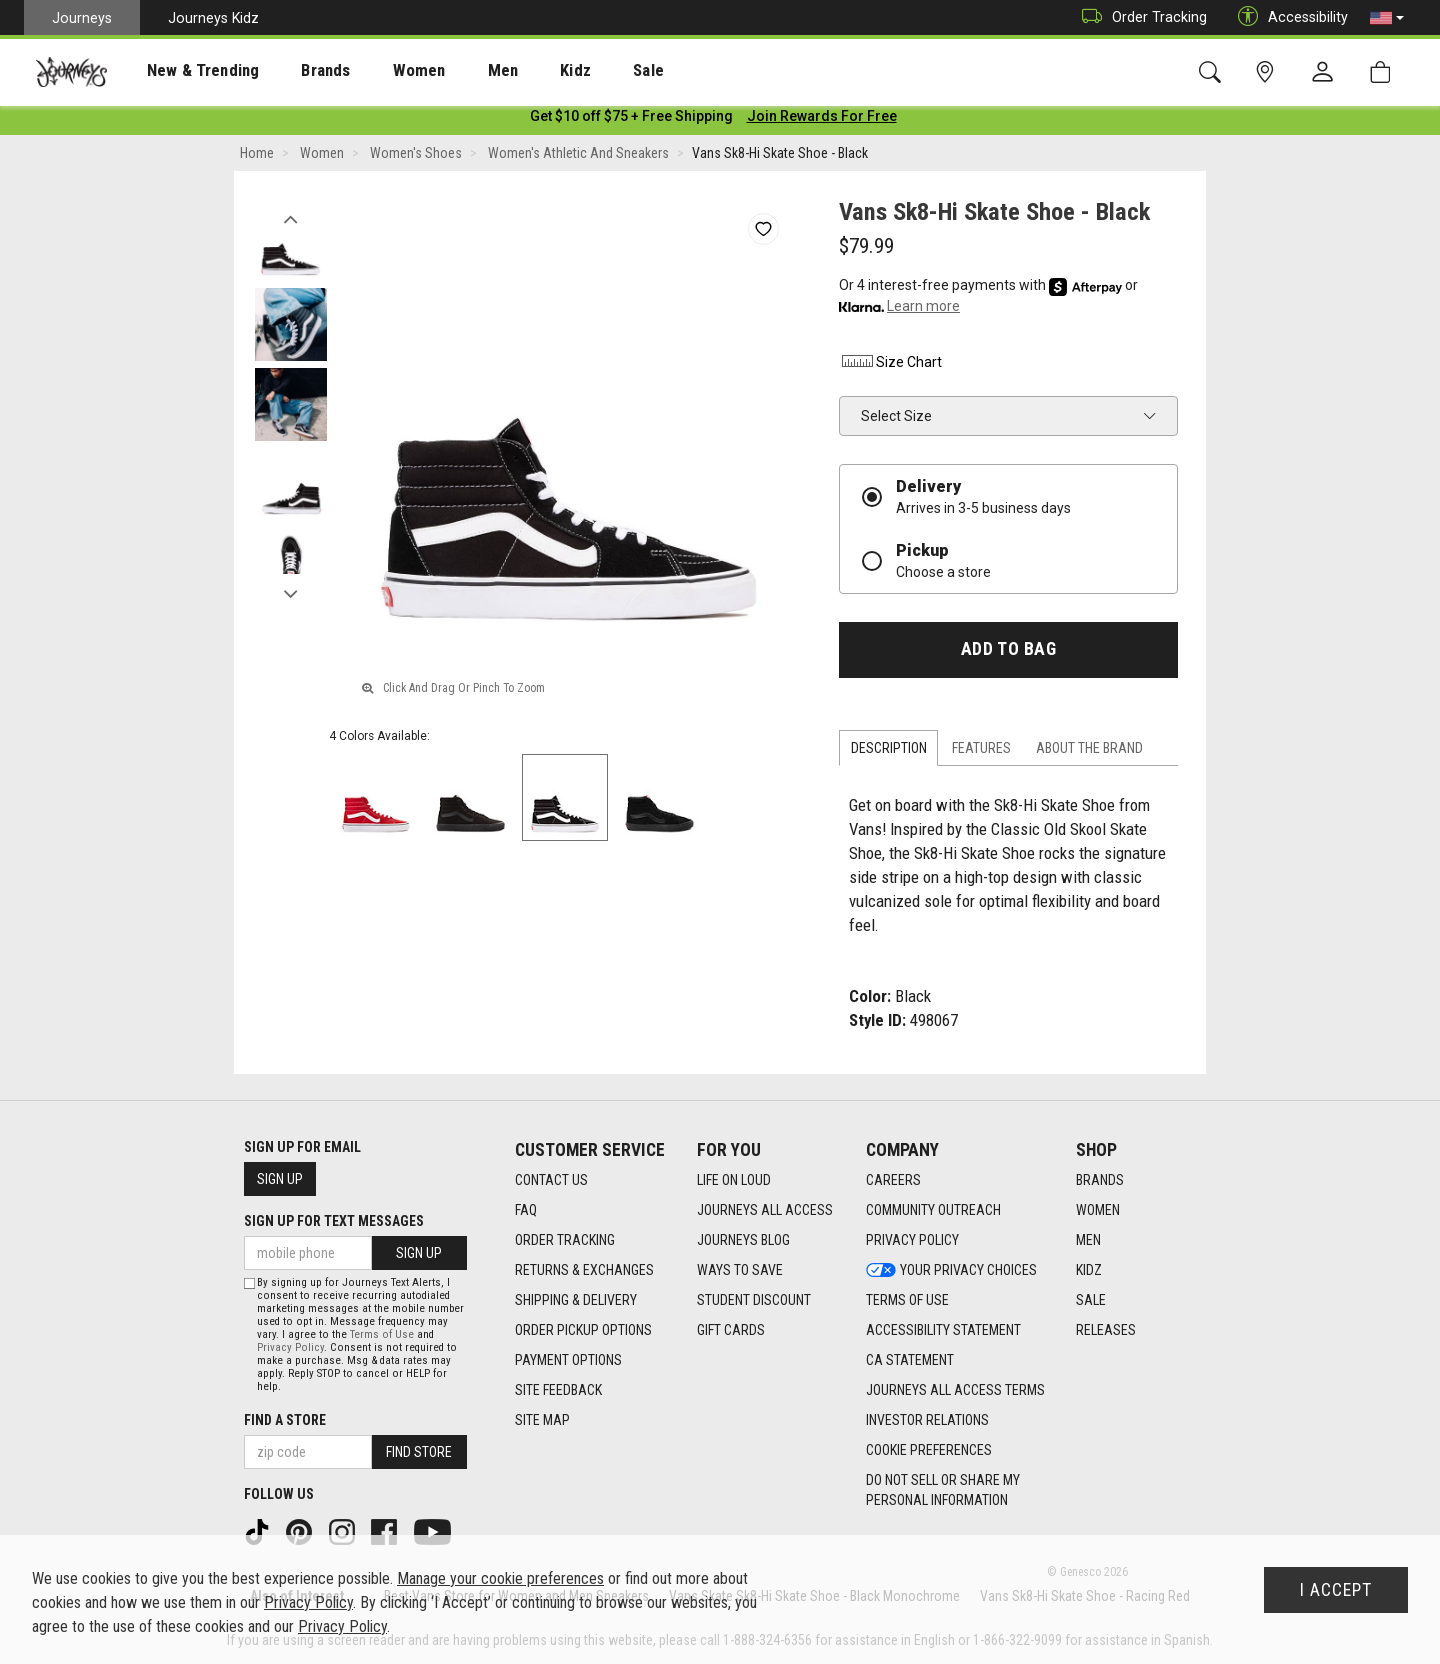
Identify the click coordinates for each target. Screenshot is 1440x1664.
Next (290, 593)
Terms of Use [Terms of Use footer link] (907, 1300)
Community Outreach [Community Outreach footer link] (933, 1210)
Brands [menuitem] (294, 71)
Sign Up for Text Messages (334, 1221)
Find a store (285, 1420)
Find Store (419, 1452)
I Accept (1336, 1590)
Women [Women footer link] (1098, 1210)
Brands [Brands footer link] (1100, 1180)
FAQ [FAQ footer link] (526, 1210)
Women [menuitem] (377, 71)
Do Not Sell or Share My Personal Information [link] (943, 1490)
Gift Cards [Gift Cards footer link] (731, 1330)
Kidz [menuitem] (514, 71)
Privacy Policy (290, 1347)
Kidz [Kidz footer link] (1089, 1270)
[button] (1387, 18)
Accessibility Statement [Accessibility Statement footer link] (943, 1330)
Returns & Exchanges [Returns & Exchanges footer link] (584, 1270)
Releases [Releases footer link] (1106, 1330)
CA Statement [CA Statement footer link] (910, 1360)
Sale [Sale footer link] (1091, 1300)
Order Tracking (1139, 17)
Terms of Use (382, 1334)
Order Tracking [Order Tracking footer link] (565, 1240)
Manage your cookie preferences (500, 1578)
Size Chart (890, 365)
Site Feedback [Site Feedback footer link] (558, 1390)
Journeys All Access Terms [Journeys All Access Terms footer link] (955, 1390)
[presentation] (185, 70)
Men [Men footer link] (1088, 1240)
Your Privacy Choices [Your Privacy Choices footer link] (951, 1270)
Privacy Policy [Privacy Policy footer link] (912, 1240)
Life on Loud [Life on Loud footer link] (734, 1180)
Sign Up (280, 1179)
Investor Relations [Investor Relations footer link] (927, 1420)
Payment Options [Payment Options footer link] (568, 1360)
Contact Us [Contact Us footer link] (551, 1180)
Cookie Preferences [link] (929, 1450)
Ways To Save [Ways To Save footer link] (740, 1270)
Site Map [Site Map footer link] (542, 1420)
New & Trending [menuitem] (184, 71)
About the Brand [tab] (1089, 752)
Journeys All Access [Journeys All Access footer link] (765, 1210)
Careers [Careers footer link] (893, 1180)
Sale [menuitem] (578, 71)
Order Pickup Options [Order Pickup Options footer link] (583, 1330)
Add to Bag (1008, 653)
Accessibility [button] (1288, 17)
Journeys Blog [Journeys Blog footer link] (743, 1240)
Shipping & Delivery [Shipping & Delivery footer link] (576, 1300)
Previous (290, 218)
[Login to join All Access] (631, 120)
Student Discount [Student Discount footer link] (754, 1300)
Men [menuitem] (450, 71)
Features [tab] (981, 752)
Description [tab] (889, 752)
